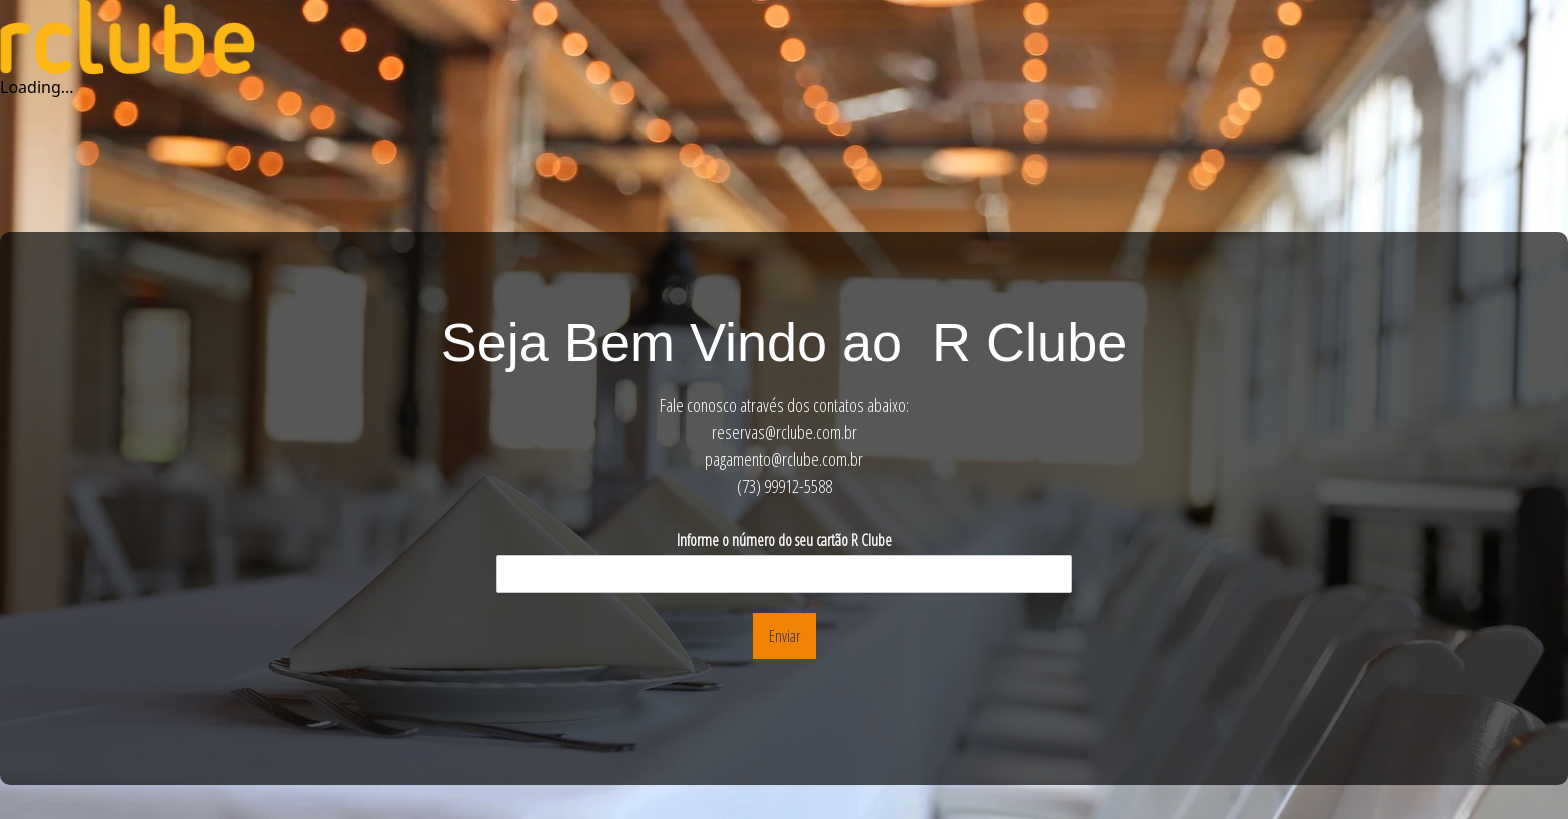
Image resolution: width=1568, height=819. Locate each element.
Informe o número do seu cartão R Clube (784, 540)
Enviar (784, 636)
